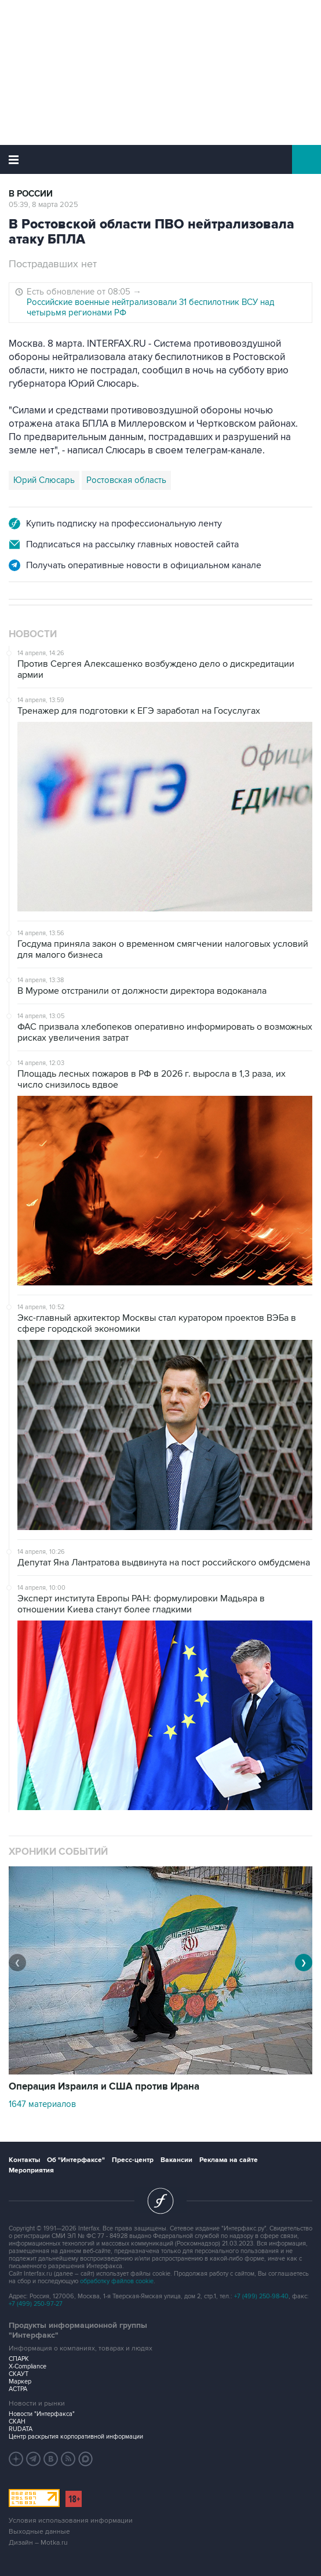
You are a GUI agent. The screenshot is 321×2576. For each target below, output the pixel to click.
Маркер (20, 2381)
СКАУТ (18, 2374)
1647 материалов (42, 2104)
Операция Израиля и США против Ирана (104, 2086)
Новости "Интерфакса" (42, 2414)
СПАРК (19, 2359)
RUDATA (20, 2429)
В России (31, 193)
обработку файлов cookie (117, 2281)
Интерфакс (160, 159)
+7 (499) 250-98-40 (261, 2296)
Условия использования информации (71, 2520)
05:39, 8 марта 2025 (43, 204)
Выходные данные (39, 2531)
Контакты (24, 2160)
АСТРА (18, 2389)
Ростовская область (126, 480)
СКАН (17, 2421)
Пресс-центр (133, 2160)
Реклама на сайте (228, 2160)
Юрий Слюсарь (44, 480)
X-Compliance (27, 2366)
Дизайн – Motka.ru (38, 2542)
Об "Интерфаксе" (76, 2160)
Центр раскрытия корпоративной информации (76, 2436)
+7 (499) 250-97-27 (36, 2304)
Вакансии (176, 2160)
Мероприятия (31, 2170)
